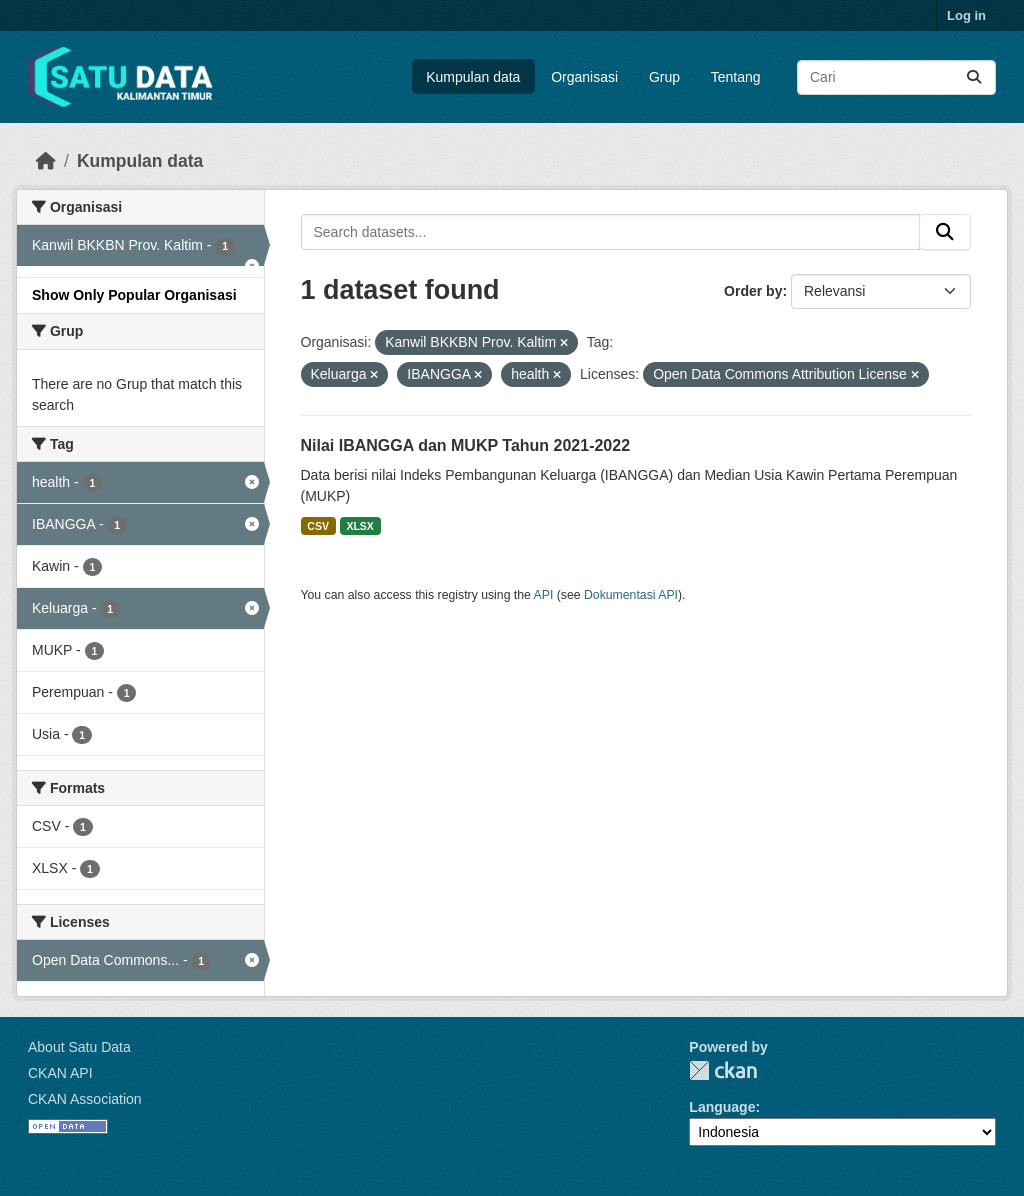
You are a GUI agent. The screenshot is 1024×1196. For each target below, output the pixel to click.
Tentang (736, 77)
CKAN (723, 1070)
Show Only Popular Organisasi (134, 295)
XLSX (359, 526)
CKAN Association (85, 1099)
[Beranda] (46, 161)
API (544, 595)
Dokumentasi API (631, 595)
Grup (664, 77)
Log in (966, 15)
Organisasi (584, 77)
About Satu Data (79, 1047)
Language (722, 1107)
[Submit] (974, 77)
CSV (318, 526)
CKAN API (60, 1073)
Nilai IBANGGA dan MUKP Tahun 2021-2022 (466, 445)
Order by (753, 291)
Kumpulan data (473, 77)
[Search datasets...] (896, 77)
